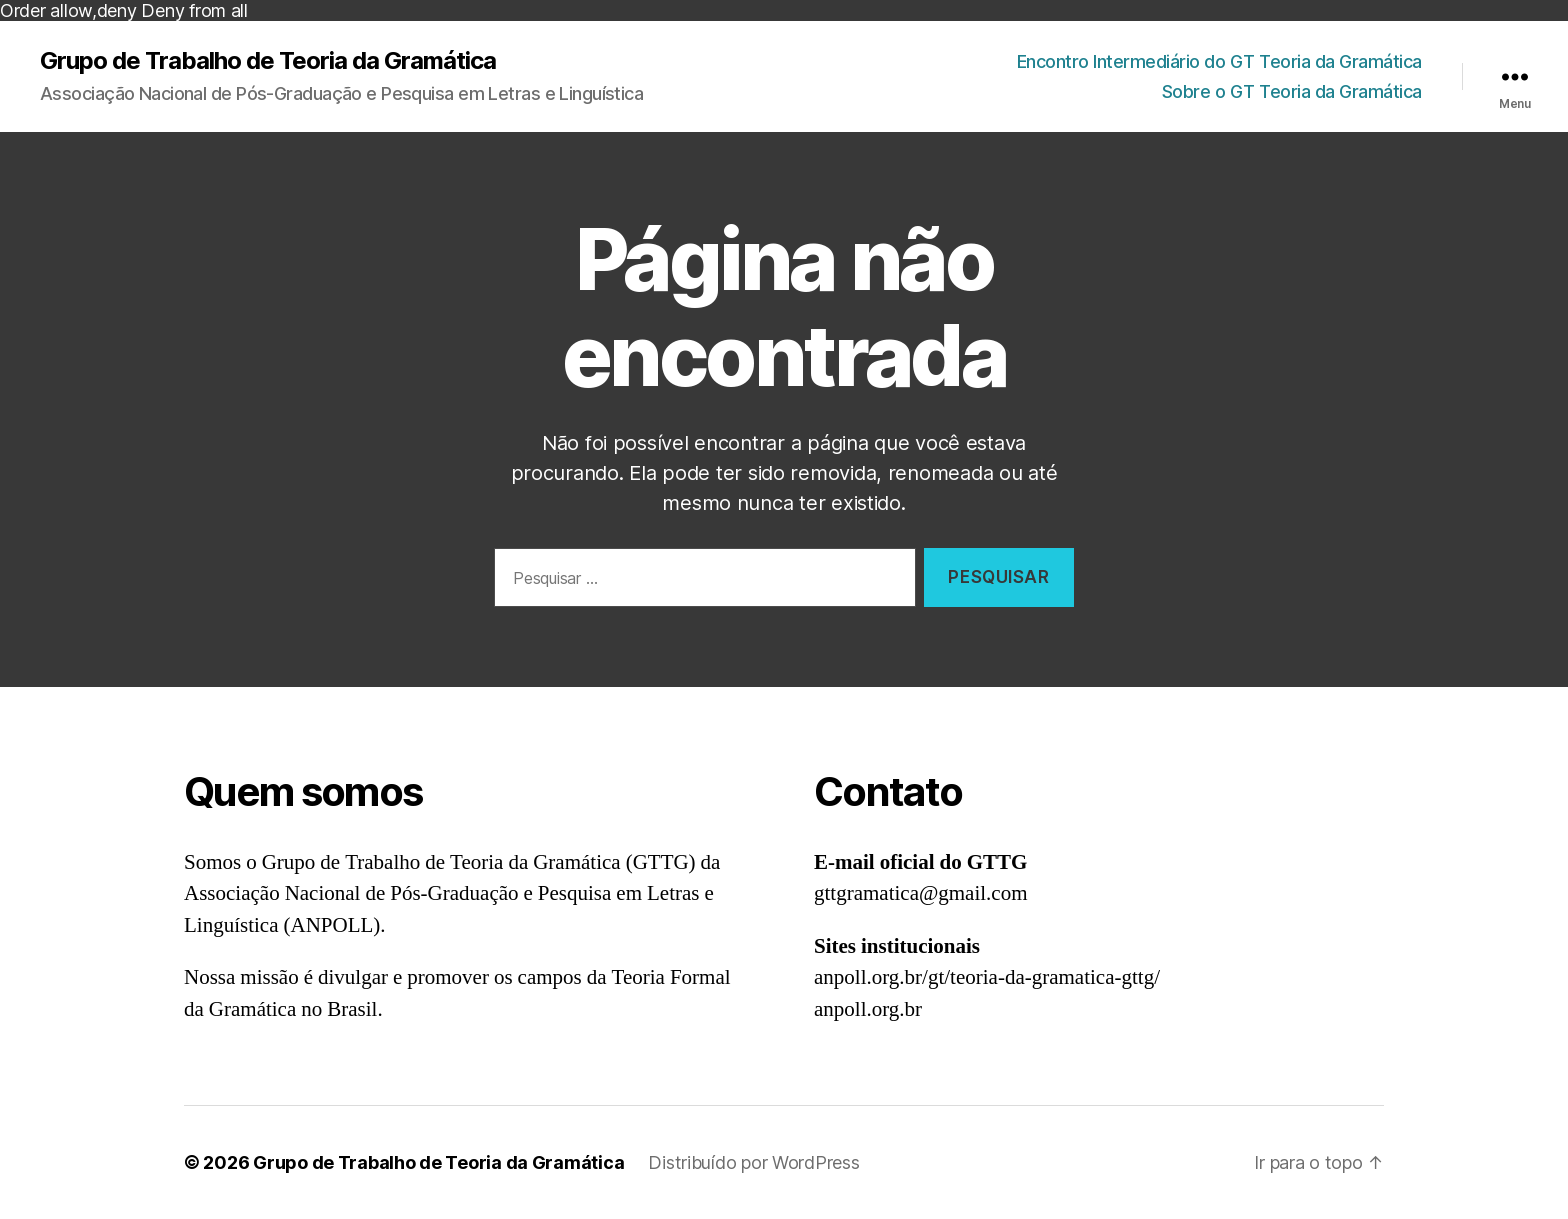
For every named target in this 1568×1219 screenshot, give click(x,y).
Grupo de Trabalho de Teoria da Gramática (268, 61)
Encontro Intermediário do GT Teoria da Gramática (1219, 61)
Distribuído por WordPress (753, 1162)
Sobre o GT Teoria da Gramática (1292, 91)
